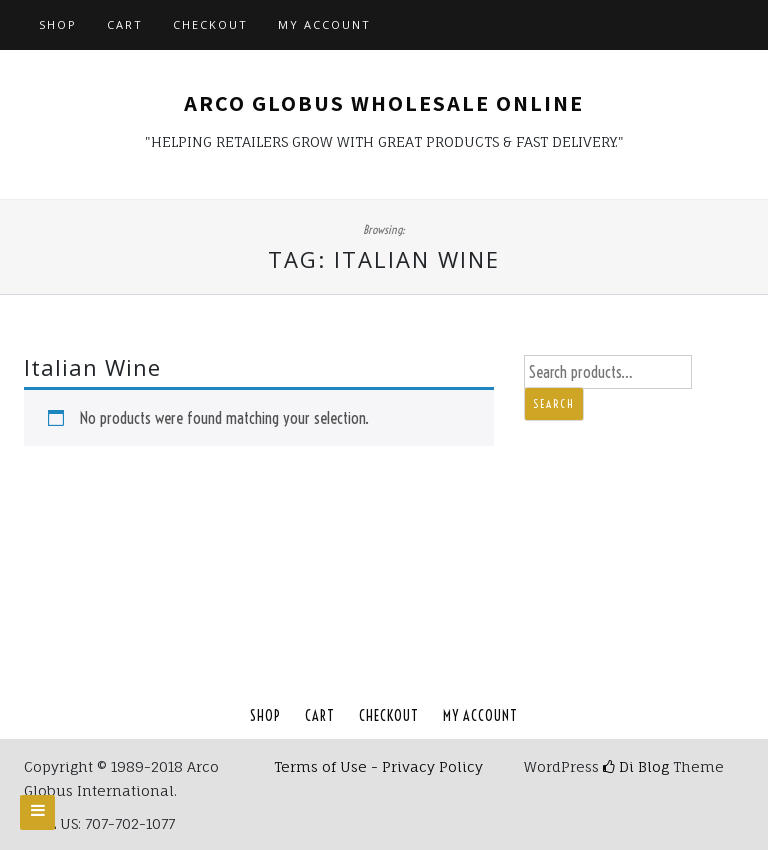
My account (324, 24)
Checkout (210, 24)
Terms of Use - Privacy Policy (378, 766)
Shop (58, 24)
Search (554, 404)
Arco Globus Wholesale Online (384, 103)
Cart (125, 24)
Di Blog (636, 766)
